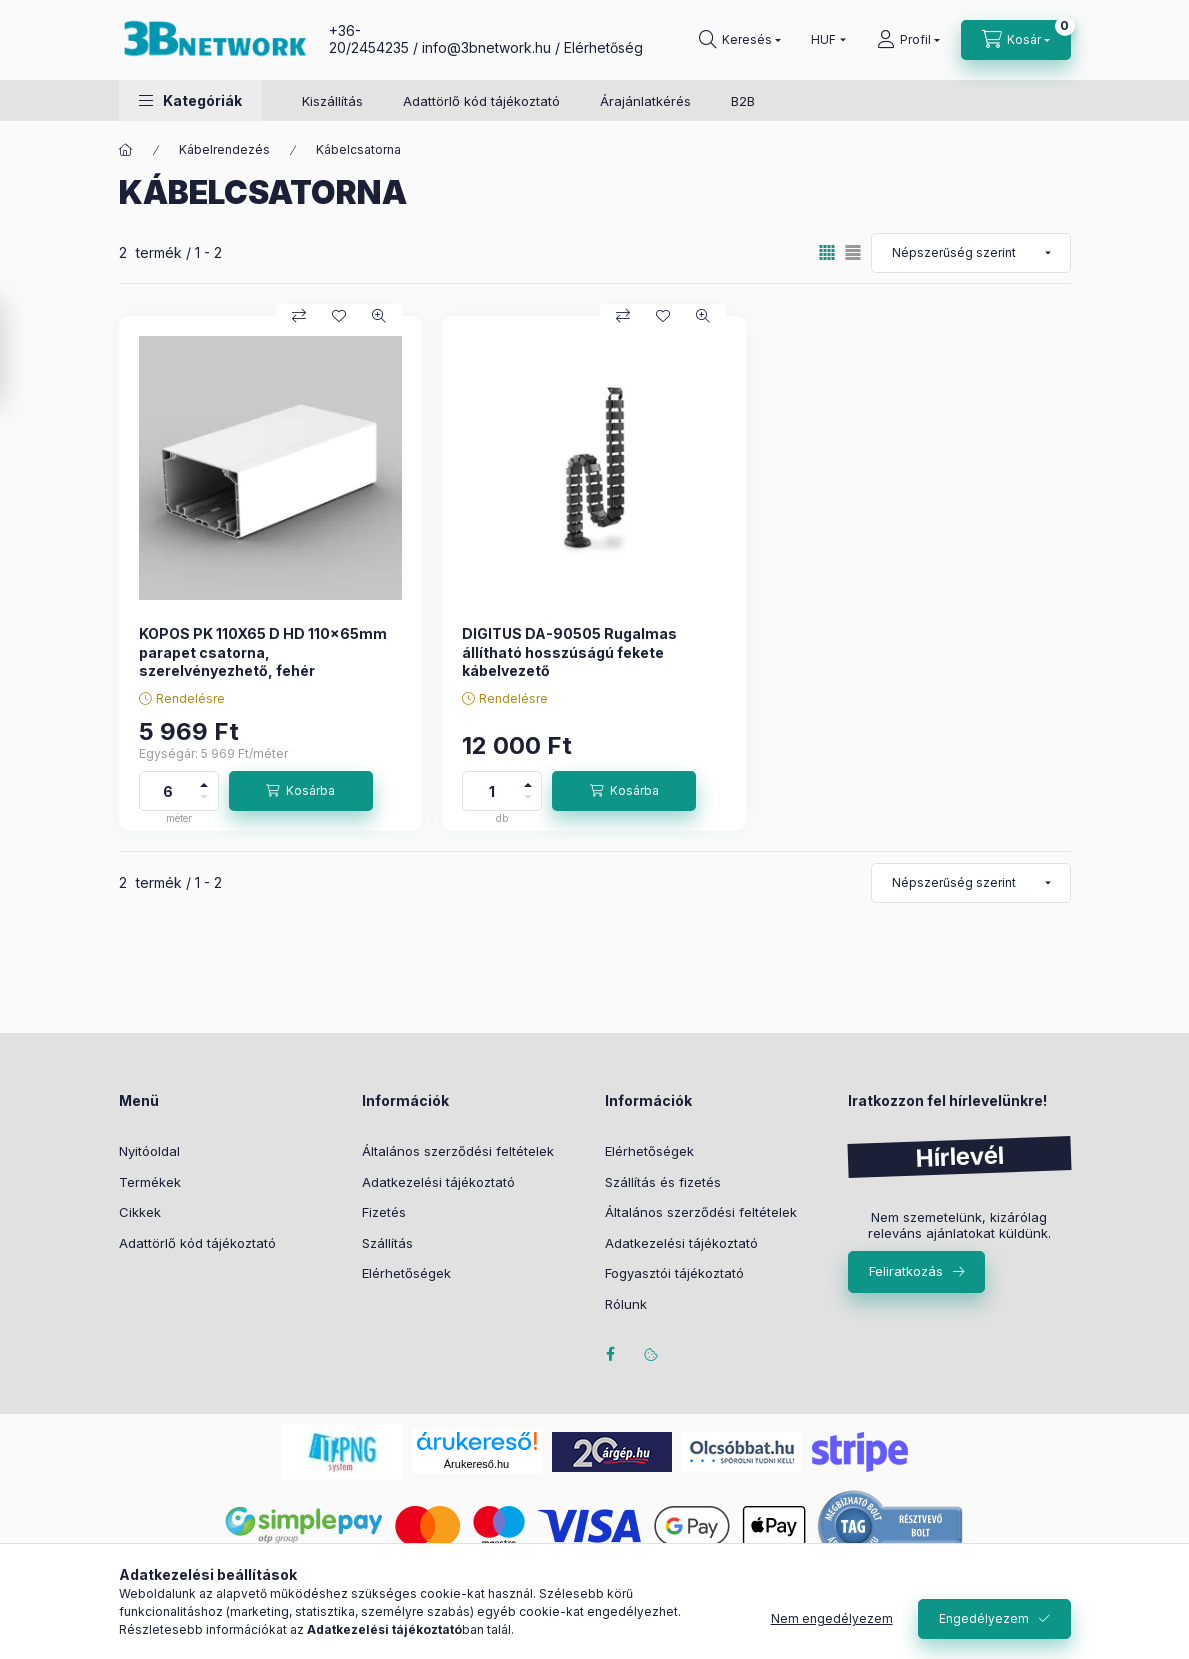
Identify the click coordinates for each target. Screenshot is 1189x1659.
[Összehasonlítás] (299, 316)
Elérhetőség (603, 47)
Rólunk (626, 1304)
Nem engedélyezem (832, 1618)
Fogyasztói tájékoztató (674, 1273)
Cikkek (140, 1212)
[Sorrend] (971, 253)
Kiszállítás (332, 101)
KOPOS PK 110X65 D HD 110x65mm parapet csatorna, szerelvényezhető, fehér (263, 651)
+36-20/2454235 (369, 39)
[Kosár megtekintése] (1016, 40)
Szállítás (387, 1243)
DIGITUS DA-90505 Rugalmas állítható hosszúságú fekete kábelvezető (569, 651)
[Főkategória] (126, 150)
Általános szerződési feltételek (458, 1151)
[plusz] (204, 781)
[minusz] (204, 800)
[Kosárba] (301, 791)
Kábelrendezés (224, 149)
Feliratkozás (906, 1271)
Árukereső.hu (476, 1464)
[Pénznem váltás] (824, 40)
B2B (743, 101)
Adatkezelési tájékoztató (438, 1182)
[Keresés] (740, 40)
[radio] (853, 252)
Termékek (150, 1182)
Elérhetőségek (406, 1273)
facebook (611, 1354)
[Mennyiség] (168, 791)
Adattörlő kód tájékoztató (481, 101)
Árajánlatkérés (645, 101)
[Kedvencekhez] (339, 316)
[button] (190, 100)
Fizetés (384, 1212)
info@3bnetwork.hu (486, 47)
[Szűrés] (20, 353)
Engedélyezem (984, 1618)
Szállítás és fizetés (663, 1182)
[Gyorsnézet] (379, 316)
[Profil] (908, 40)
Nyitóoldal (149, 1151)
